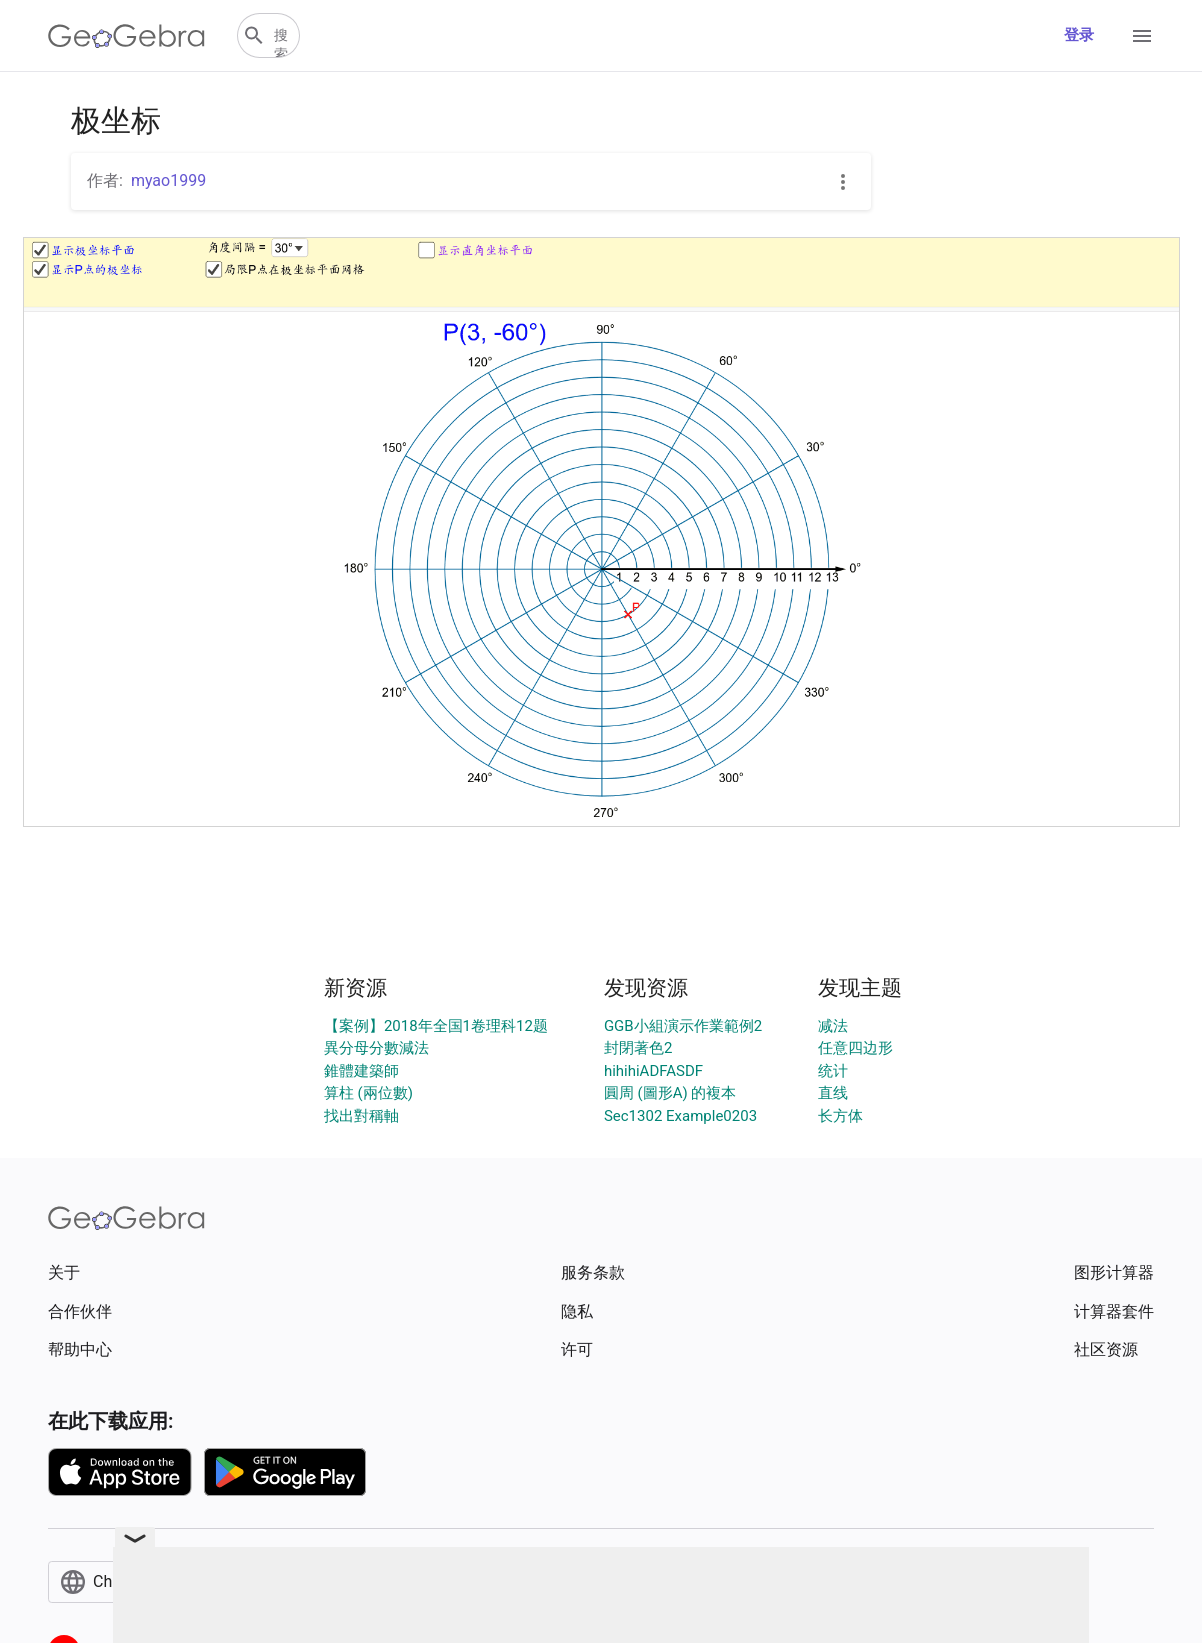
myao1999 (168, 180)
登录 (1079, 35)
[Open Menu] (1142, 36)
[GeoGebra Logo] (126, 36)
